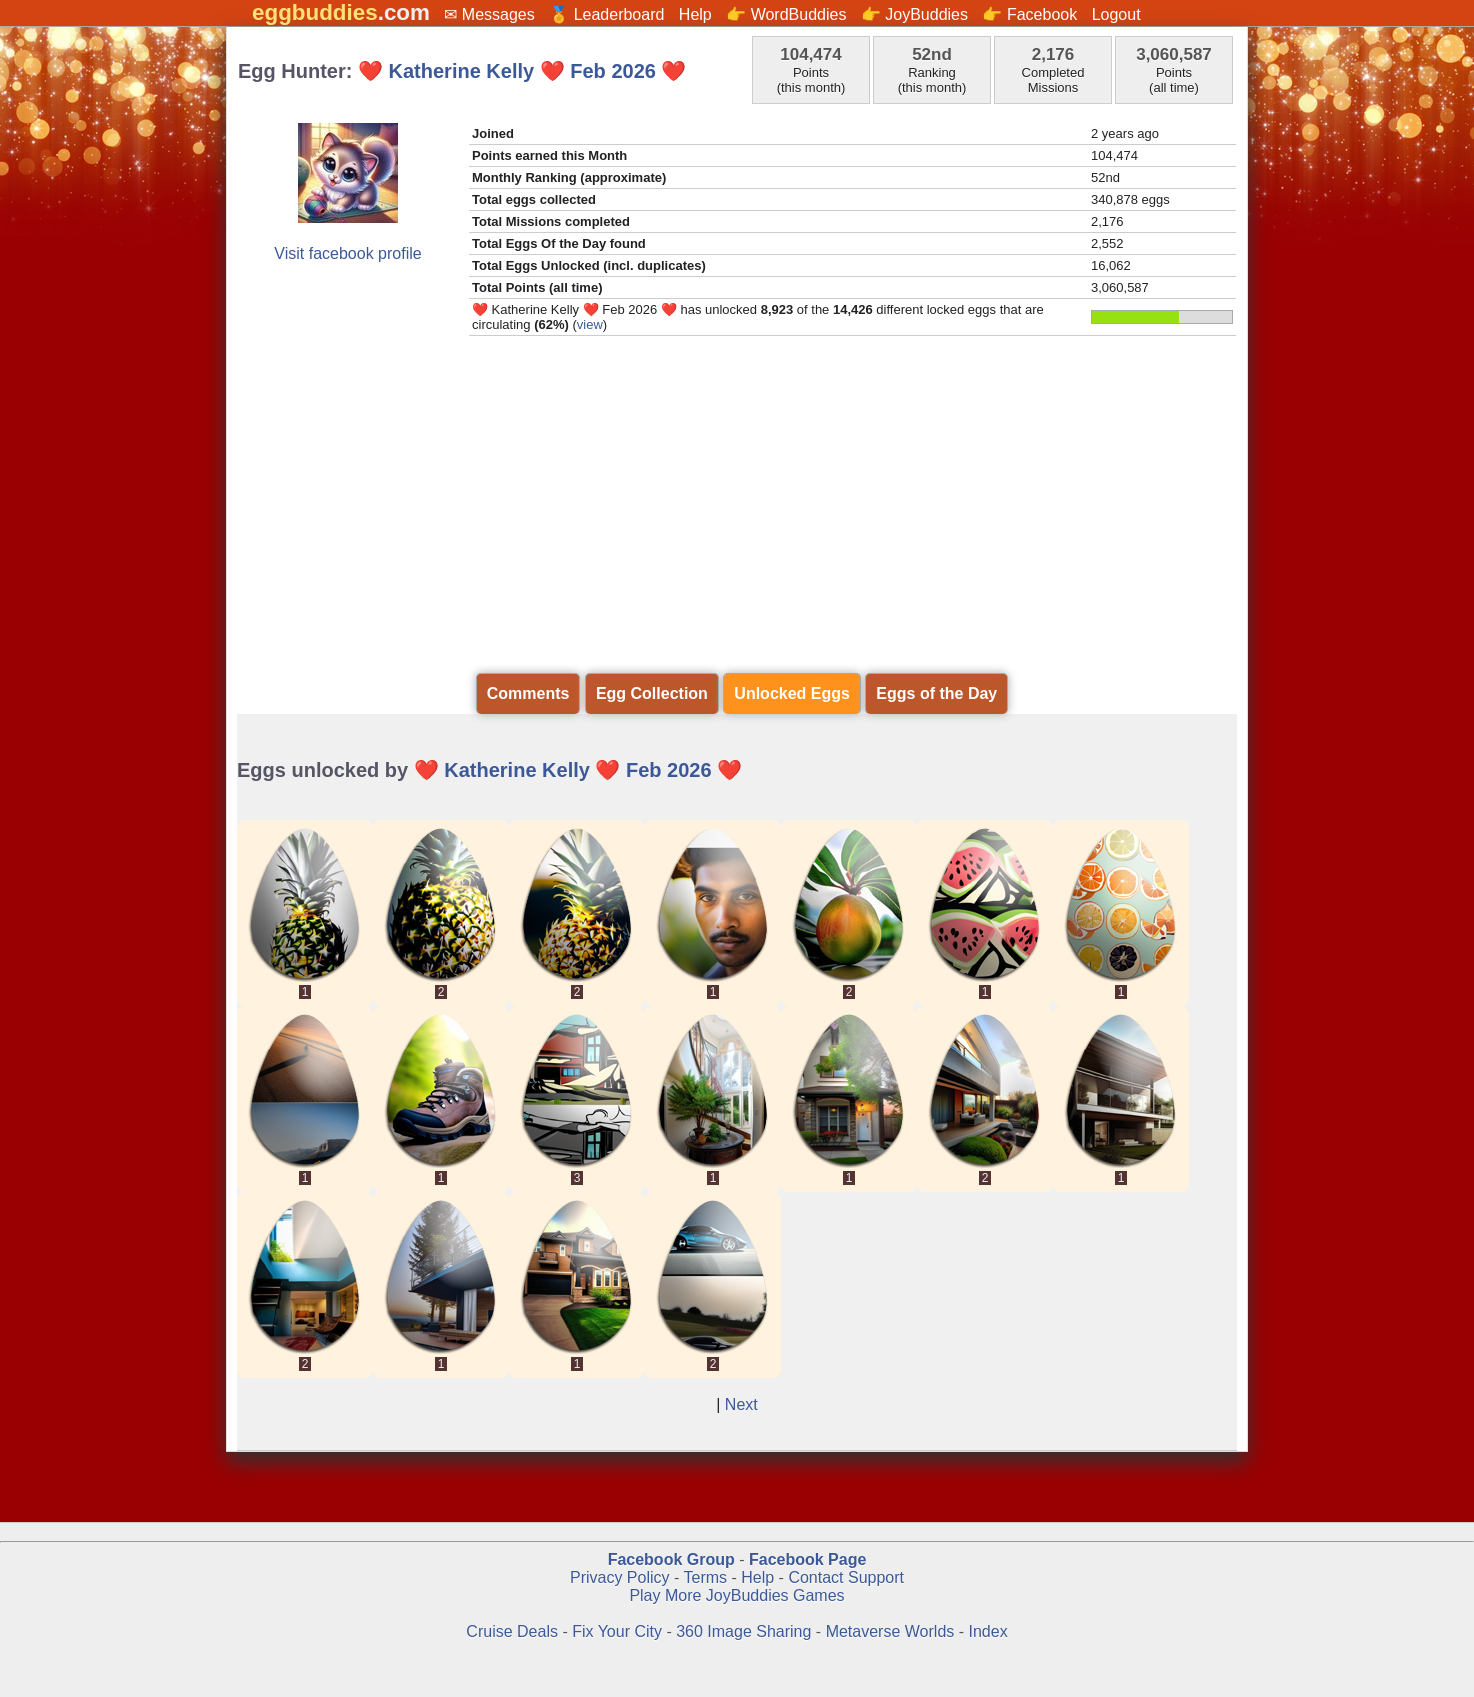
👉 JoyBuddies (914, 14)
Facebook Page (807, 1559)
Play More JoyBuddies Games (736, 1595)
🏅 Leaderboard (606, 14)
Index (988, 1631)
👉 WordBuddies (786, 14)
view (590, 324)
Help (695, 14)
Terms (705, 1577)
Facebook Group (671, 1559)
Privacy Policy (620, 1577)
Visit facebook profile (347, 253)
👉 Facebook (1029, 14)
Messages (498, 14)
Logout (1116, 14)
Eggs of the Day (936, 693)
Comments (528, 693)
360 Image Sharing (746, 1631)
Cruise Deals (512, 1631)
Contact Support (846, 1577)
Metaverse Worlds (890, 1631)
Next (741, 1404)
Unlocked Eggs (792, 693)
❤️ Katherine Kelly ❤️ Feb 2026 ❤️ (522, 71)
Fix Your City (619, 1631)
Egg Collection (652, 693)
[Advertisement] (737, 505)
